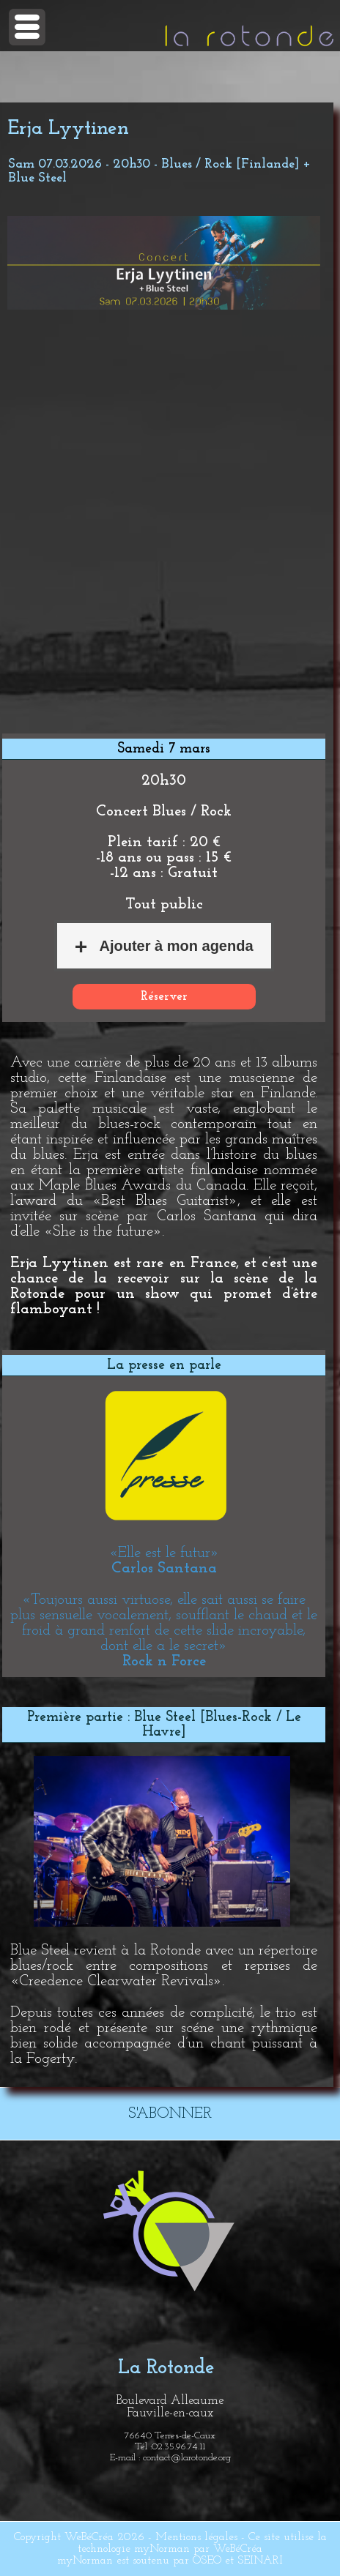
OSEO (207, 2560)
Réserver (164, 996)
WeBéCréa (89, 2537)
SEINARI (260, 2560)
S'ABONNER (170, 2113)
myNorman (162, 2549)
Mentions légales (196, 2537)
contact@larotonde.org (187, 2457)
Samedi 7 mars (163, 749)
